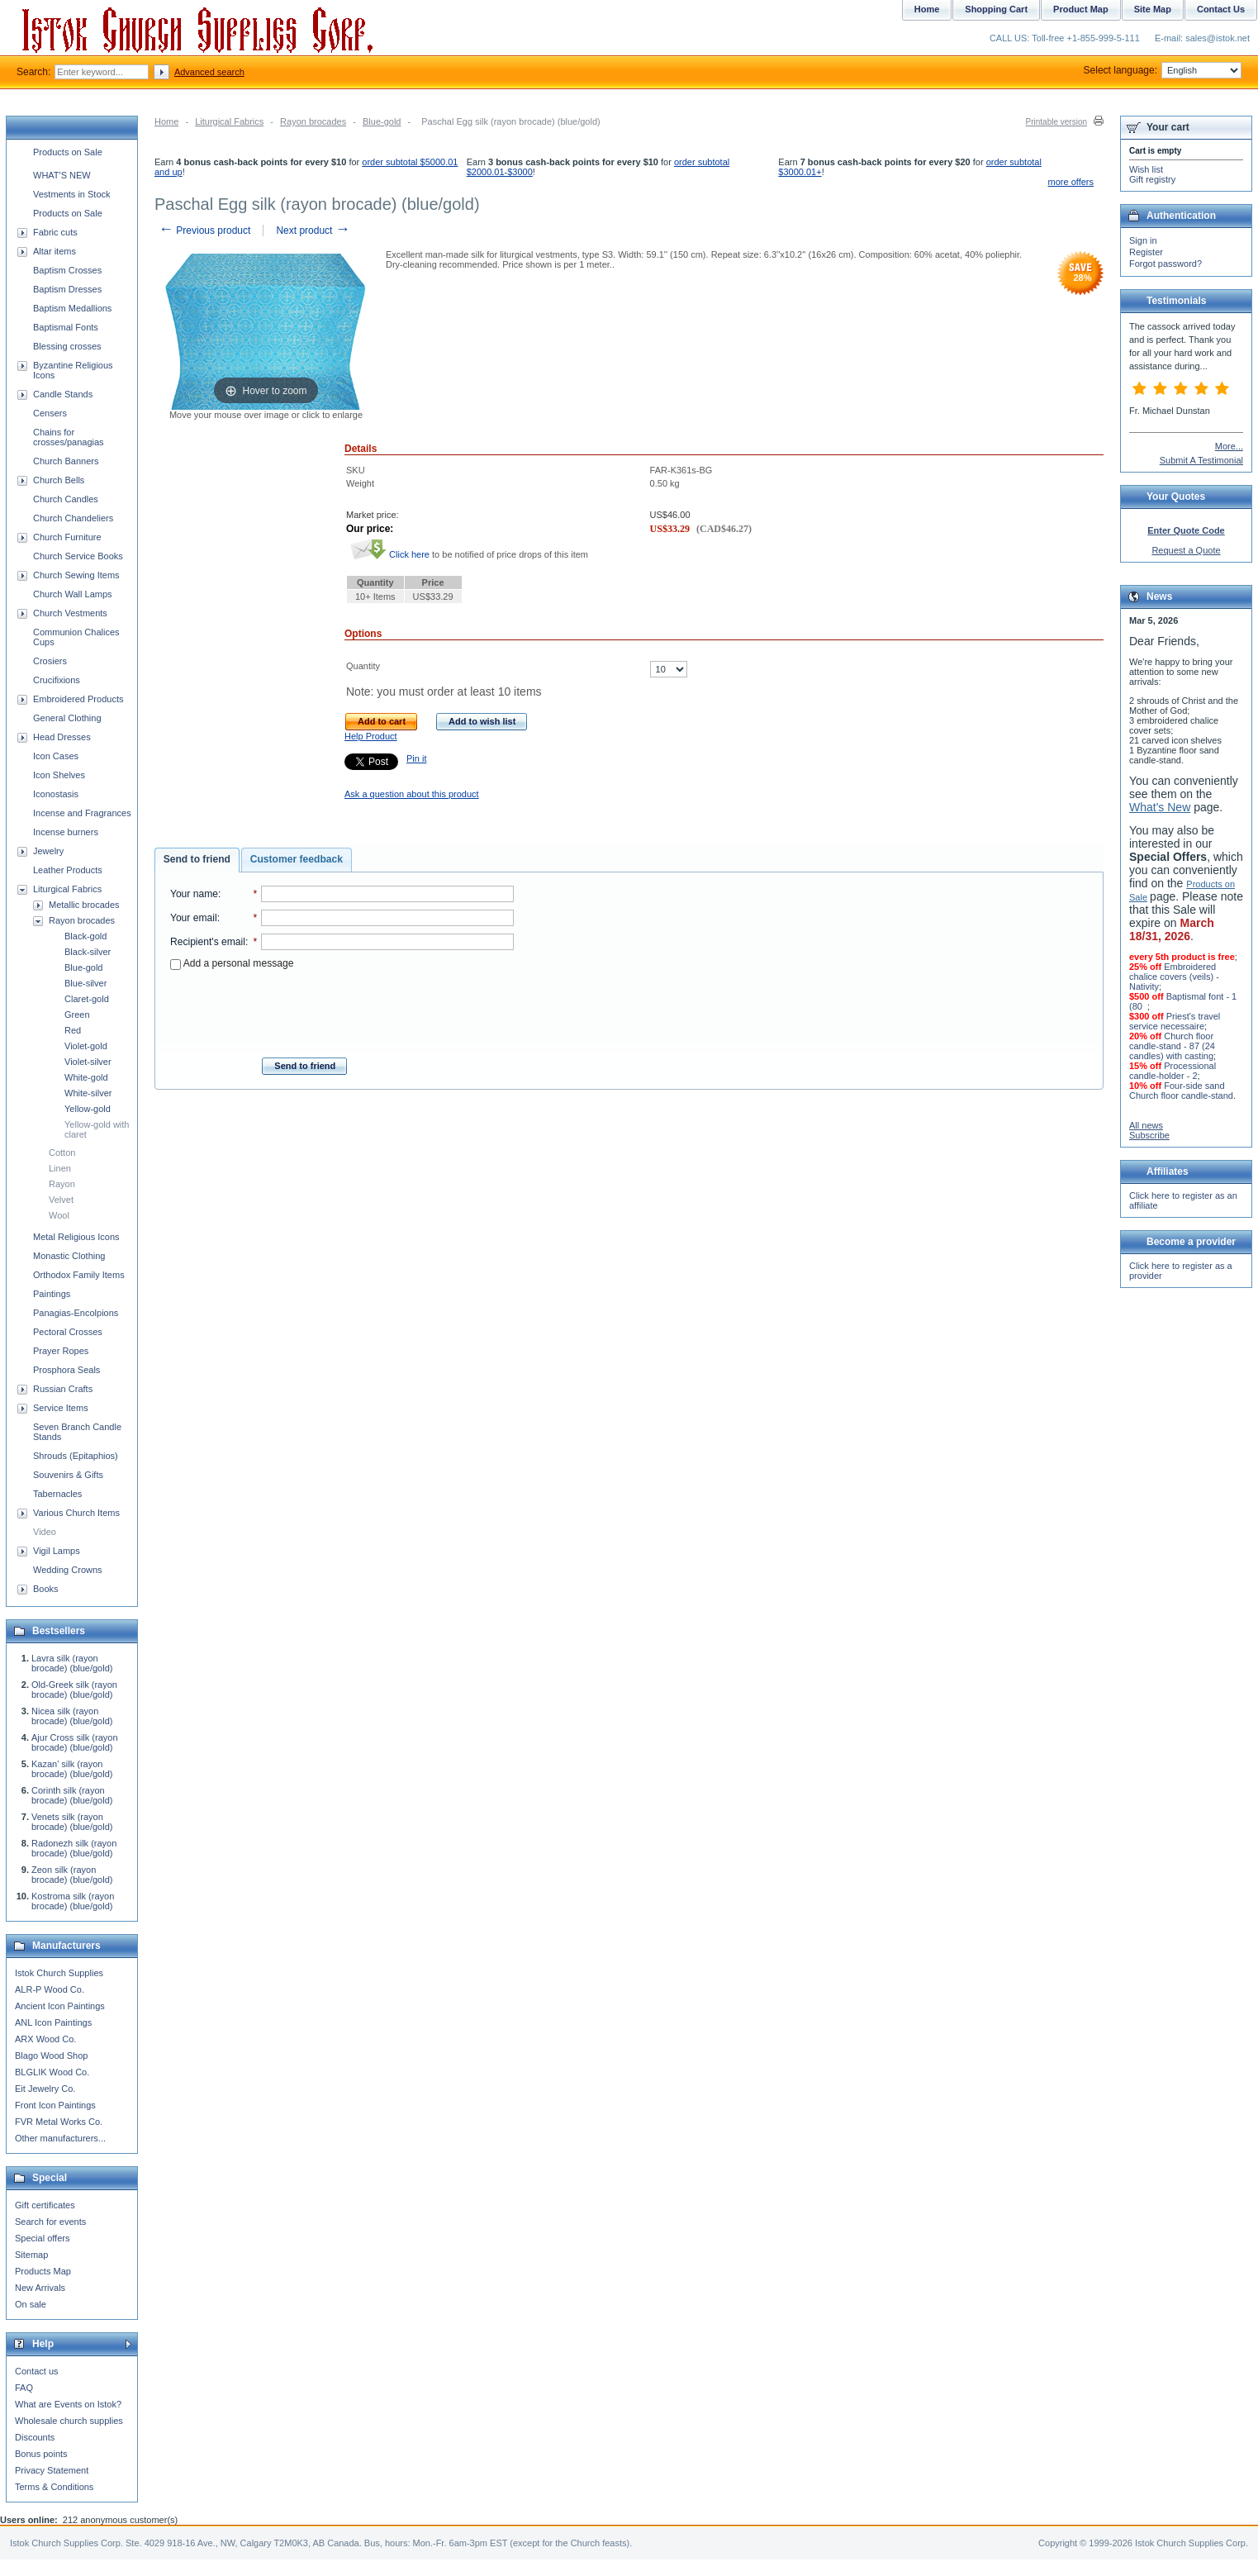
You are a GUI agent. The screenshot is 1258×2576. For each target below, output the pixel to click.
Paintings (51, 1294)
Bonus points (41, 2454)
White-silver (88, 1093)
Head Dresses (62, 737)
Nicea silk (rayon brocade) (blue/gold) (71, 1716)
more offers (1071, 182)
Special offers (42, 2238)
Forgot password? (1165, 264)
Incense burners (65, 832)
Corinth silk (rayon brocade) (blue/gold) (71, 1795)
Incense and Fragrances (82, 813)
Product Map (1080, 9)
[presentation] (342, 1009)
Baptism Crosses (67, 270)
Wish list (1146, 169)
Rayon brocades (313, 121)
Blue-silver (85, 983)
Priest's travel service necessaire (1174, 1021)
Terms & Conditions (54, 2487)
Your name (194, 894)
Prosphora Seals (66, 1370)
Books (46, 1589)
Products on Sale (67, 152)
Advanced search (209, 72)
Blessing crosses (67, 346)
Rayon (62, 1184)
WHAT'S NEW (62, 175)
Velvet (61, 1200)
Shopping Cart (996, 9)
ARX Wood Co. (45, 2039)
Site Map (1152, 9)
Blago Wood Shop (51, 2055)
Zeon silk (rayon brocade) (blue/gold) (71, 1874)
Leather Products (67, 870)
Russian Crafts (63, 1389)
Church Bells (58, 480)
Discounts (35, 2437)
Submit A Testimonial (1201, 460)
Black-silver (87, 952)
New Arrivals (40, 2288)
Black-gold (85, 936)
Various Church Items (76, 1513)
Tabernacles (57, 1494)
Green (77, 1014)
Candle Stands (63, 394)
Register (1146, 252)
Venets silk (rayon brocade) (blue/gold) (71, 1822)
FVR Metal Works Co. (58, 2122)
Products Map (43, 2271)
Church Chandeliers (73, 518)
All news (1146, 1125)
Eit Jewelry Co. (45, 2089)
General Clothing (67, 718)
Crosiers (50, 661)
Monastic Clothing (69, 1256)
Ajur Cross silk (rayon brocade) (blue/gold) (74, 1742)
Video (44, 1532)
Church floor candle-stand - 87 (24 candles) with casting (1172, 1046)
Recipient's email (207, 942)
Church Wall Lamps (72, 594)
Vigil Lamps (56, 1551)
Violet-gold (85, 1046)
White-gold (86, 1077)
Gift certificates (45, 2205)
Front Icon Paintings (55, 2105)
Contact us (37, 2371)
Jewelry (48, 851)
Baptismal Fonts (65, 327)
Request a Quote (1185, 550)
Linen (60, 1168)
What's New (1159, 807)
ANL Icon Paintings (53, 2022)
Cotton (62, 1152)
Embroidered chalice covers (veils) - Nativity (1174, 976)
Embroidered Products (78, 699)
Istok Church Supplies (59, 1973)
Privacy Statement (51, 2470)
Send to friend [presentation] (197, 859)
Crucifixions (56, 680)
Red (72, 1030)
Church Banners (66, 461)
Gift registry (1152, 179)
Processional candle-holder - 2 (1172, 1071)
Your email (193, 918)
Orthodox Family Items (79, 1275)
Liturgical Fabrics (229, 121)
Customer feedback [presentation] (296, 859)
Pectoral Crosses (67, 1332)
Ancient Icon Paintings (60, 2006)
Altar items (54, 251)
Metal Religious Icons (76, 1237)
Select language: (1162, 70)
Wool (59, 1215)
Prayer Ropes (60, 1351)
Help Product (370, 736)
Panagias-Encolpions (75, 1313)
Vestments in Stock (72, 194)
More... (1229, 446)
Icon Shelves (59, 775)
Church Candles (65, 499)
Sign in (1143, 240)
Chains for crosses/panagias (68, 437)
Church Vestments (70, 613)
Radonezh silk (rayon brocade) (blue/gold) (73, 1848)
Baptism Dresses (67, 289)
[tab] (197, 860)
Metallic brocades (84, 905)
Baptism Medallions (72, 308)
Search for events (50, 2222)
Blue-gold (382, 121)
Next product (312, 230)
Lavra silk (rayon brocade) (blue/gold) (71, 1663)
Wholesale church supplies (69, 2421)
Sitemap (31, 2255)
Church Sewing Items (76, 575)
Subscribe (1149, 1135)
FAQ (24, 2388)
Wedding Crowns (67, 1570)
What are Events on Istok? (68, 2404)
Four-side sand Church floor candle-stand (1181, 1090)
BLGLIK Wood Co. (52, 2072)
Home (166, 121)
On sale (30, 2304)
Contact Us (1221, 9)
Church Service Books (78, 556)
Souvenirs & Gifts (68, 1475)
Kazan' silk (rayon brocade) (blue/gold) (71, 1769)
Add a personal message (231, 963)
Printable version (1056, 121)
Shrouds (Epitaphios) (75, 1456)
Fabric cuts (55, 232)
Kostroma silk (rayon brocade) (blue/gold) (72, 1901)
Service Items (60, 1408)
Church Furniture (67, 537)
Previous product (204, 230)
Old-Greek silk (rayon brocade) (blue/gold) (74, 1689)
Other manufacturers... (60, 2138)
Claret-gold (86, 999)
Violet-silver (88, 1062)
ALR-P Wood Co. (49, 1989)
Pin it (416, 758)
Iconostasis (55, 794)
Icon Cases (55, 756)
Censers (50, 413)
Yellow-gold (87, 1109)
